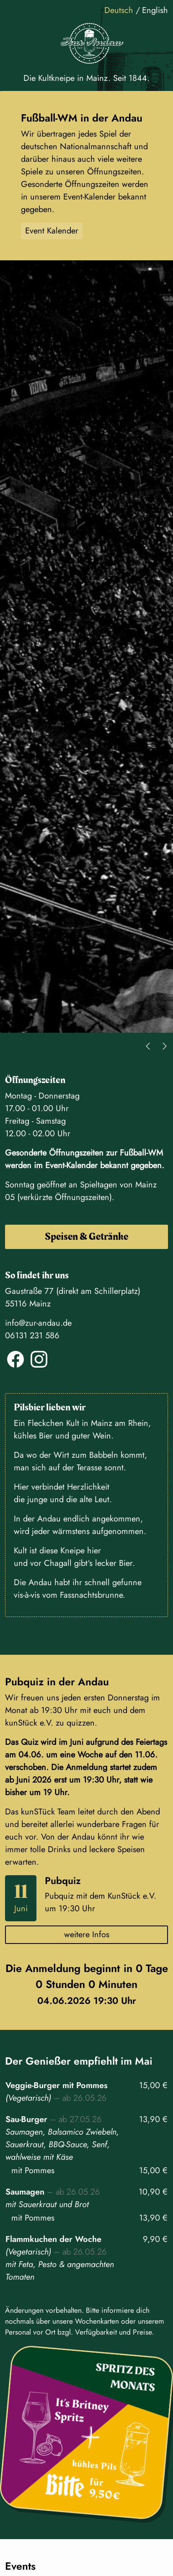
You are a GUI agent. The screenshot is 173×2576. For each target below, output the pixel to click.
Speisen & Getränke (86, 1236)
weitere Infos (86, 1934)
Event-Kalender (71, 1165)
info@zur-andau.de (38, 1323)
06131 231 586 (32, 1335)
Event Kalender (51, 231)
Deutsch (120, 10)
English (155, 10)
